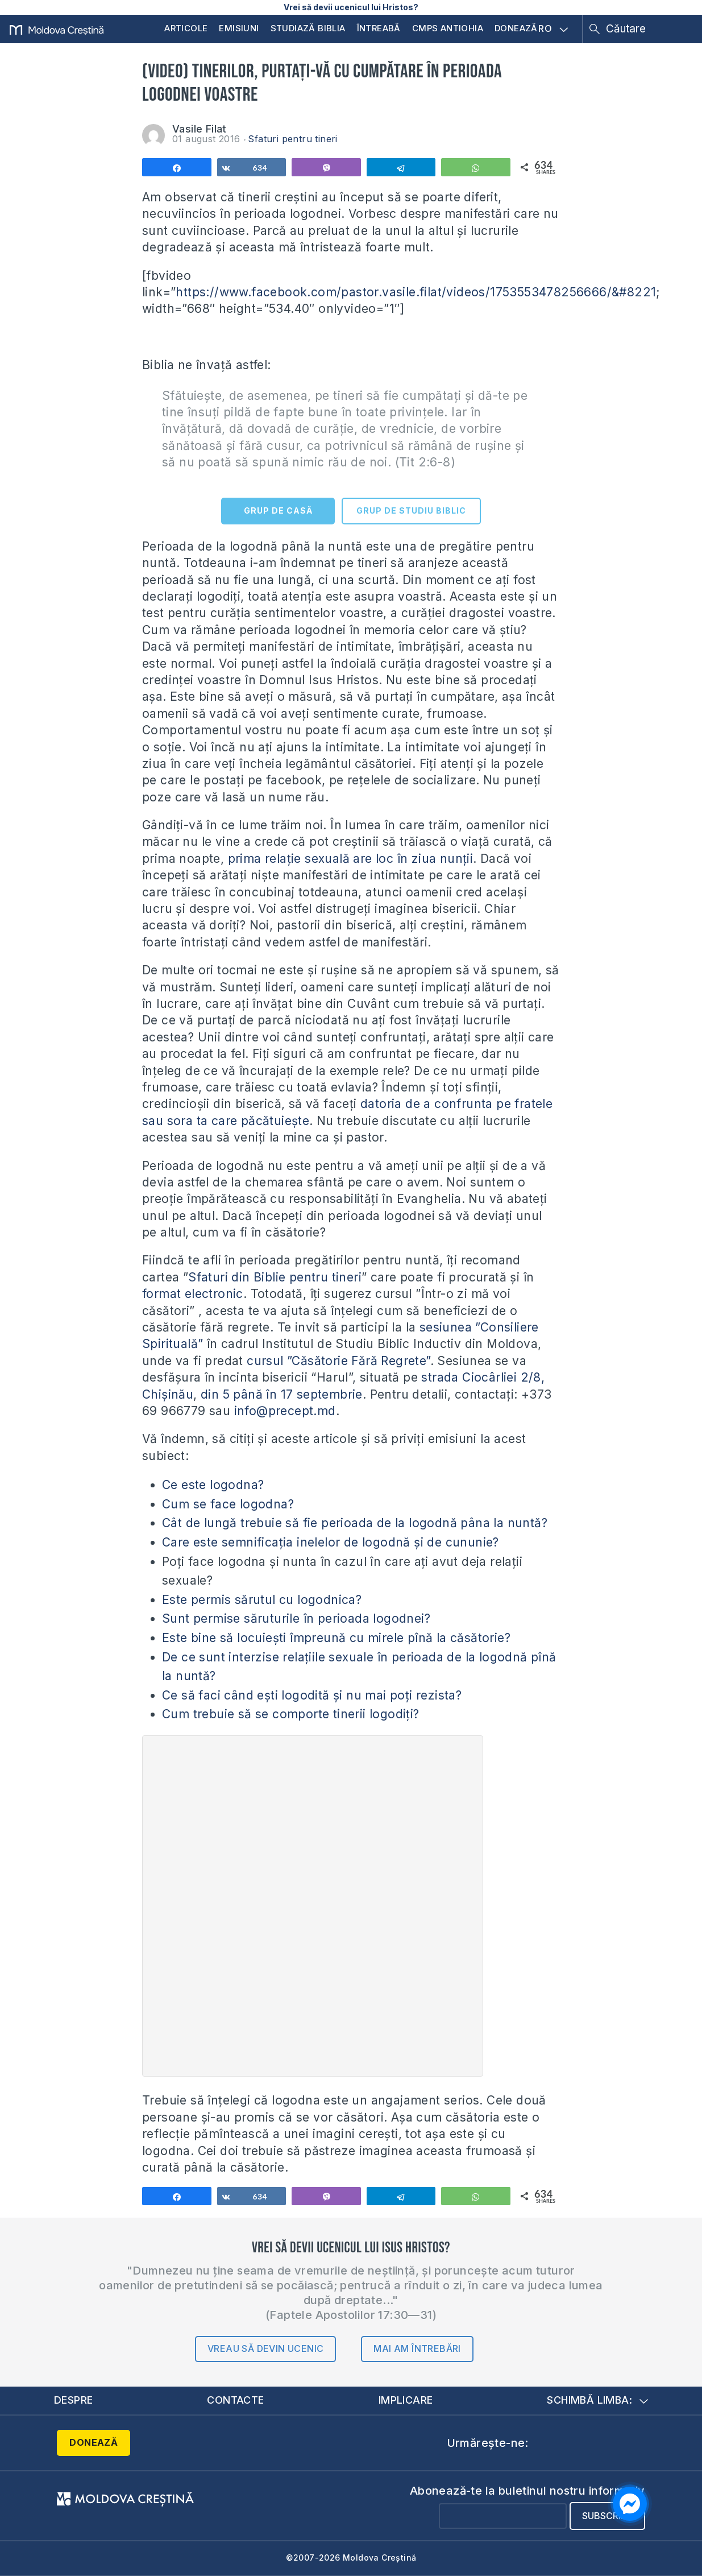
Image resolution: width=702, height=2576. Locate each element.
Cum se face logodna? (228, 1504)
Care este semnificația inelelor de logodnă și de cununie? (330, 1542)
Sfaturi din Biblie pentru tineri (275, 1277)
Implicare (406, 2400)
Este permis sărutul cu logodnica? (262, 1600)
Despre (73, 2400)
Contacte (235, 2400)
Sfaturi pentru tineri (292, 138)
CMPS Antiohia (447, 28)
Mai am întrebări (416, 2348)
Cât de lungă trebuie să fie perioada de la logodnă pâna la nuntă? (354, 1523)
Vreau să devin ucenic (265, 2348)
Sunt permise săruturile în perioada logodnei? (296, 1618)
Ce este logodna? (213, 1485)
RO (553, 29)
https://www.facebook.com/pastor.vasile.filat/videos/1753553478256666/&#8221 (416, 292)
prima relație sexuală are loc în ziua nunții (350, 858)
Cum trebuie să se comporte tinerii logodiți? (290, 1714)
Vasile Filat (199, 129)
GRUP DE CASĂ (278, 510)
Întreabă (379, 28)
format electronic (192, 1294)
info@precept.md (285, 1411)
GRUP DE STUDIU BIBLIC (411, 510)
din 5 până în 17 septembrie (282, 1394)
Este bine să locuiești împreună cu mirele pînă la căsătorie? (336, 1638)
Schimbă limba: (597, 2400)
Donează (516, 28)
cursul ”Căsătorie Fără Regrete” (338, 1361)
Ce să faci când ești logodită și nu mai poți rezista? (312, 1695)
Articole (185, 28)
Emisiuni (239, 28)
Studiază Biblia (308, 28)
